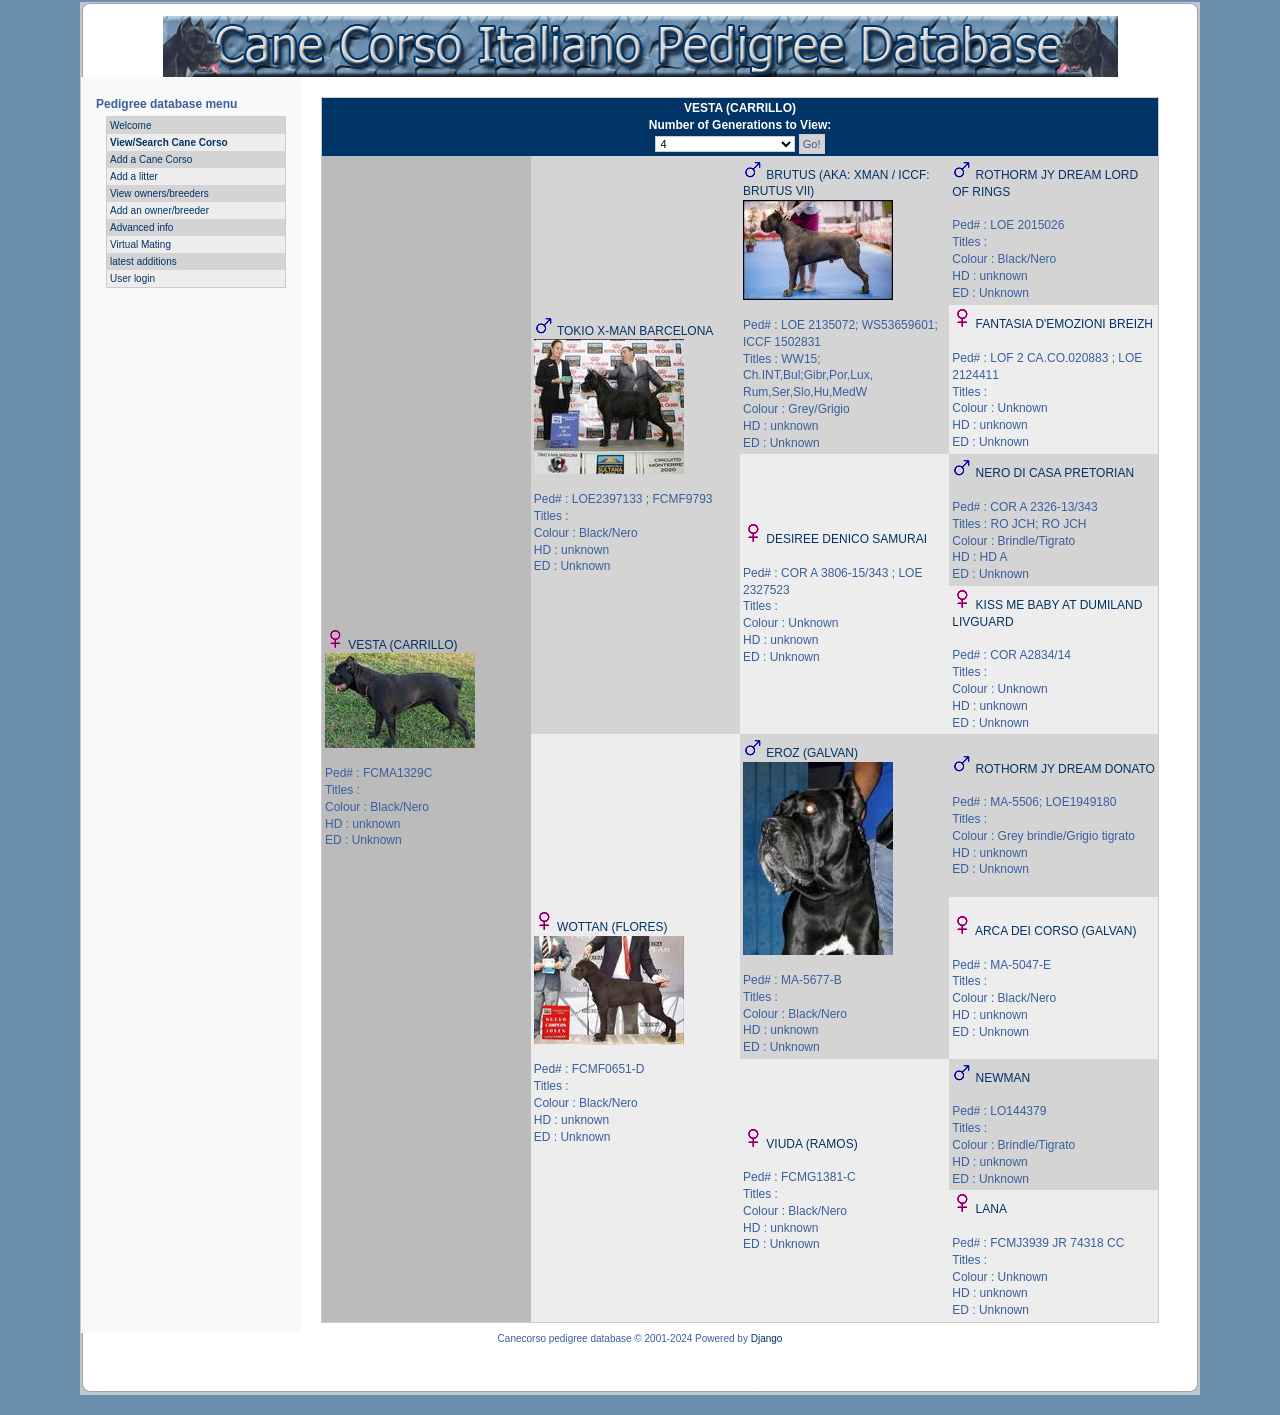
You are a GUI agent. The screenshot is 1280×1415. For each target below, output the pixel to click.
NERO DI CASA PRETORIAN (1055, 473)
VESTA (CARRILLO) (402, 645)
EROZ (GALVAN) (812, 753)
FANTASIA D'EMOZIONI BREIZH (1064, 324)
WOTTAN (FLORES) (612, 927)
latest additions (143, 261)
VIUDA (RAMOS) (811, 1144)
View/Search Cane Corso (169, 142)
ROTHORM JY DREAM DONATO (1065, 769)
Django (767, 1338)
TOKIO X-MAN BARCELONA (635, 331)
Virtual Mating (140, 244)
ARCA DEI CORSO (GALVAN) (1056, 931)
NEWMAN (1003, 1078)
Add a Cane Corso (151, 159)
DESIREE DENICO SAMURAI (846, 539)
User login (132, 278)
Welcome (131, 125)
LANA (991, 1209)
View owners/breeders (159, 193)
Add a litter (134, 176)
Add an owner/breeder (159, 210)
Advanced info (141, 227)
